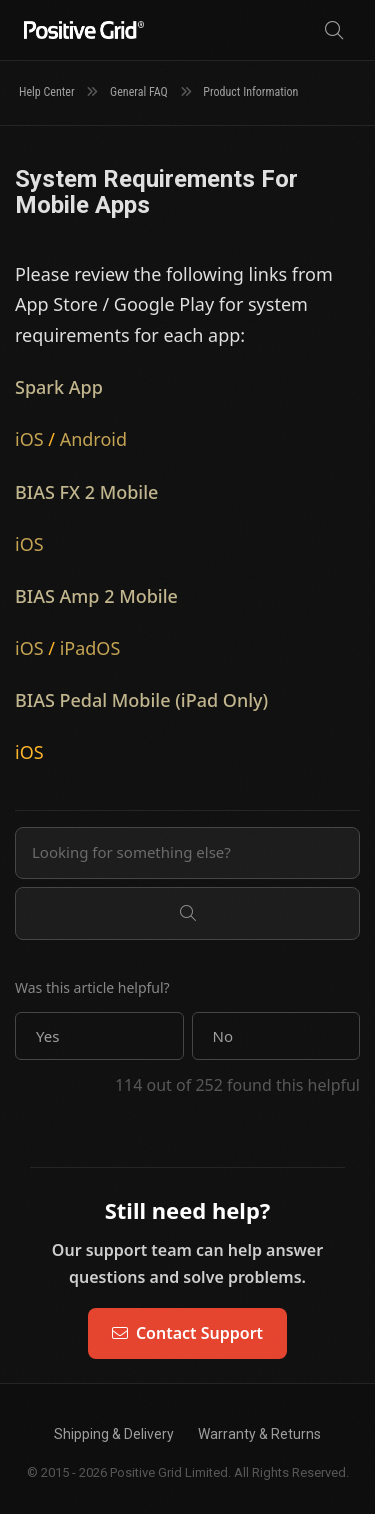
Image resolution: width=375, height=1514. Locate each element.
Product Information (250, 92)
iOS (29, 439)
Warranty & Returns (259, 1434)
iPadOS (90, 648)
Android (93, 439)
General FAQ (139, 92)
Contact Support (187, 1333)
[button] (99, 1036)
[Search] (334, 30)
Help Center (47, 92)
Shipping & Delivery (114, 1434)
